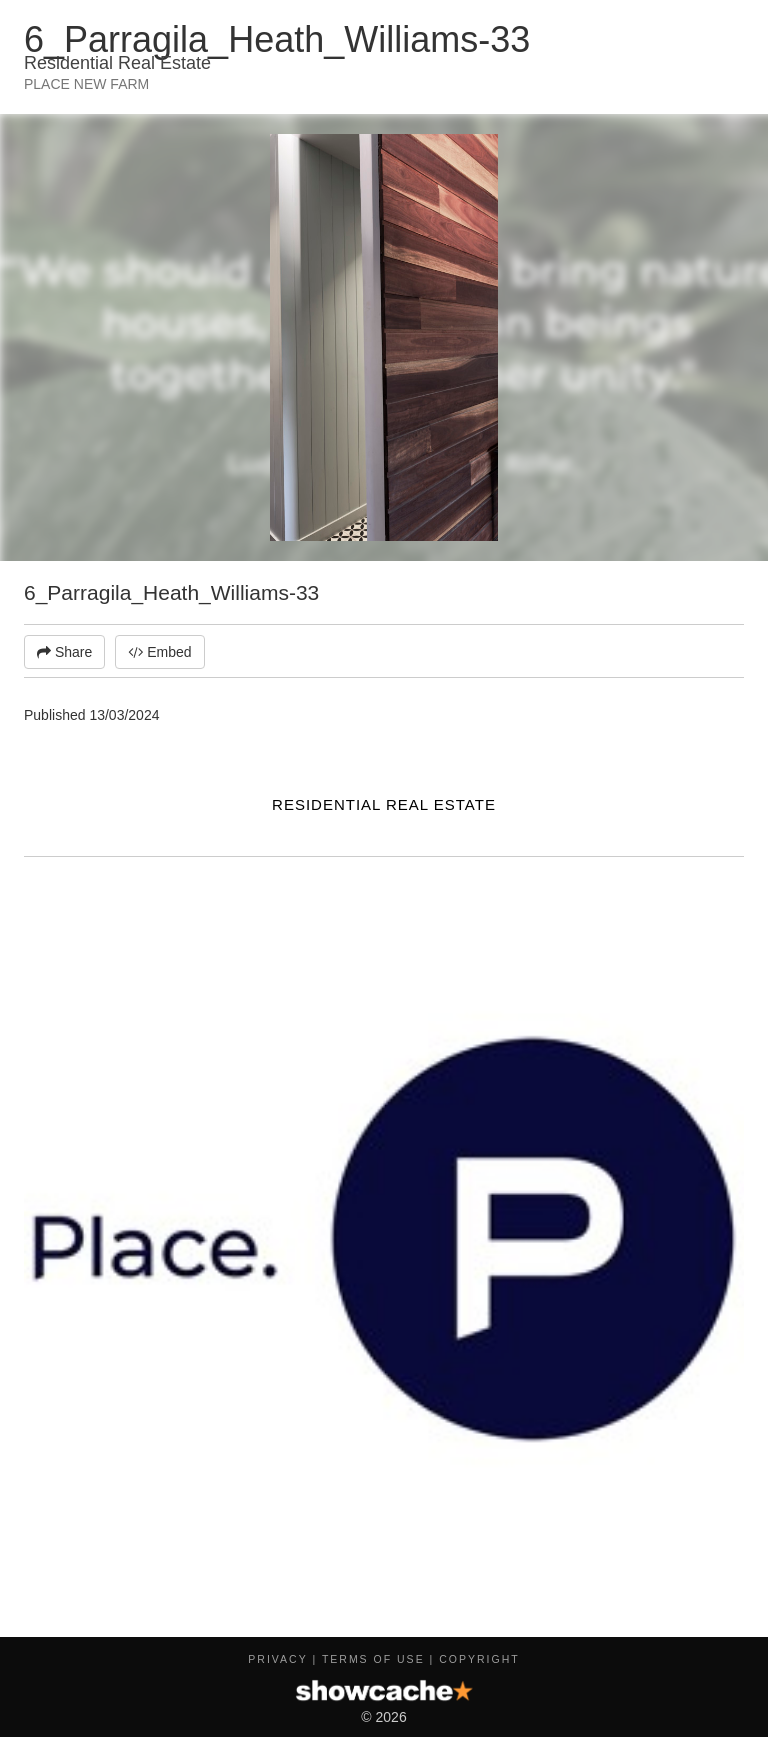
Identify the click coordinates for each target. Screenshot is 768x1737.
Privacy (277, 1659)
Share (64, 652)
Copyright (479, 1659)
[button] (726, 152)
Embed (159, 652)
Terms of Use (373, 1659)
